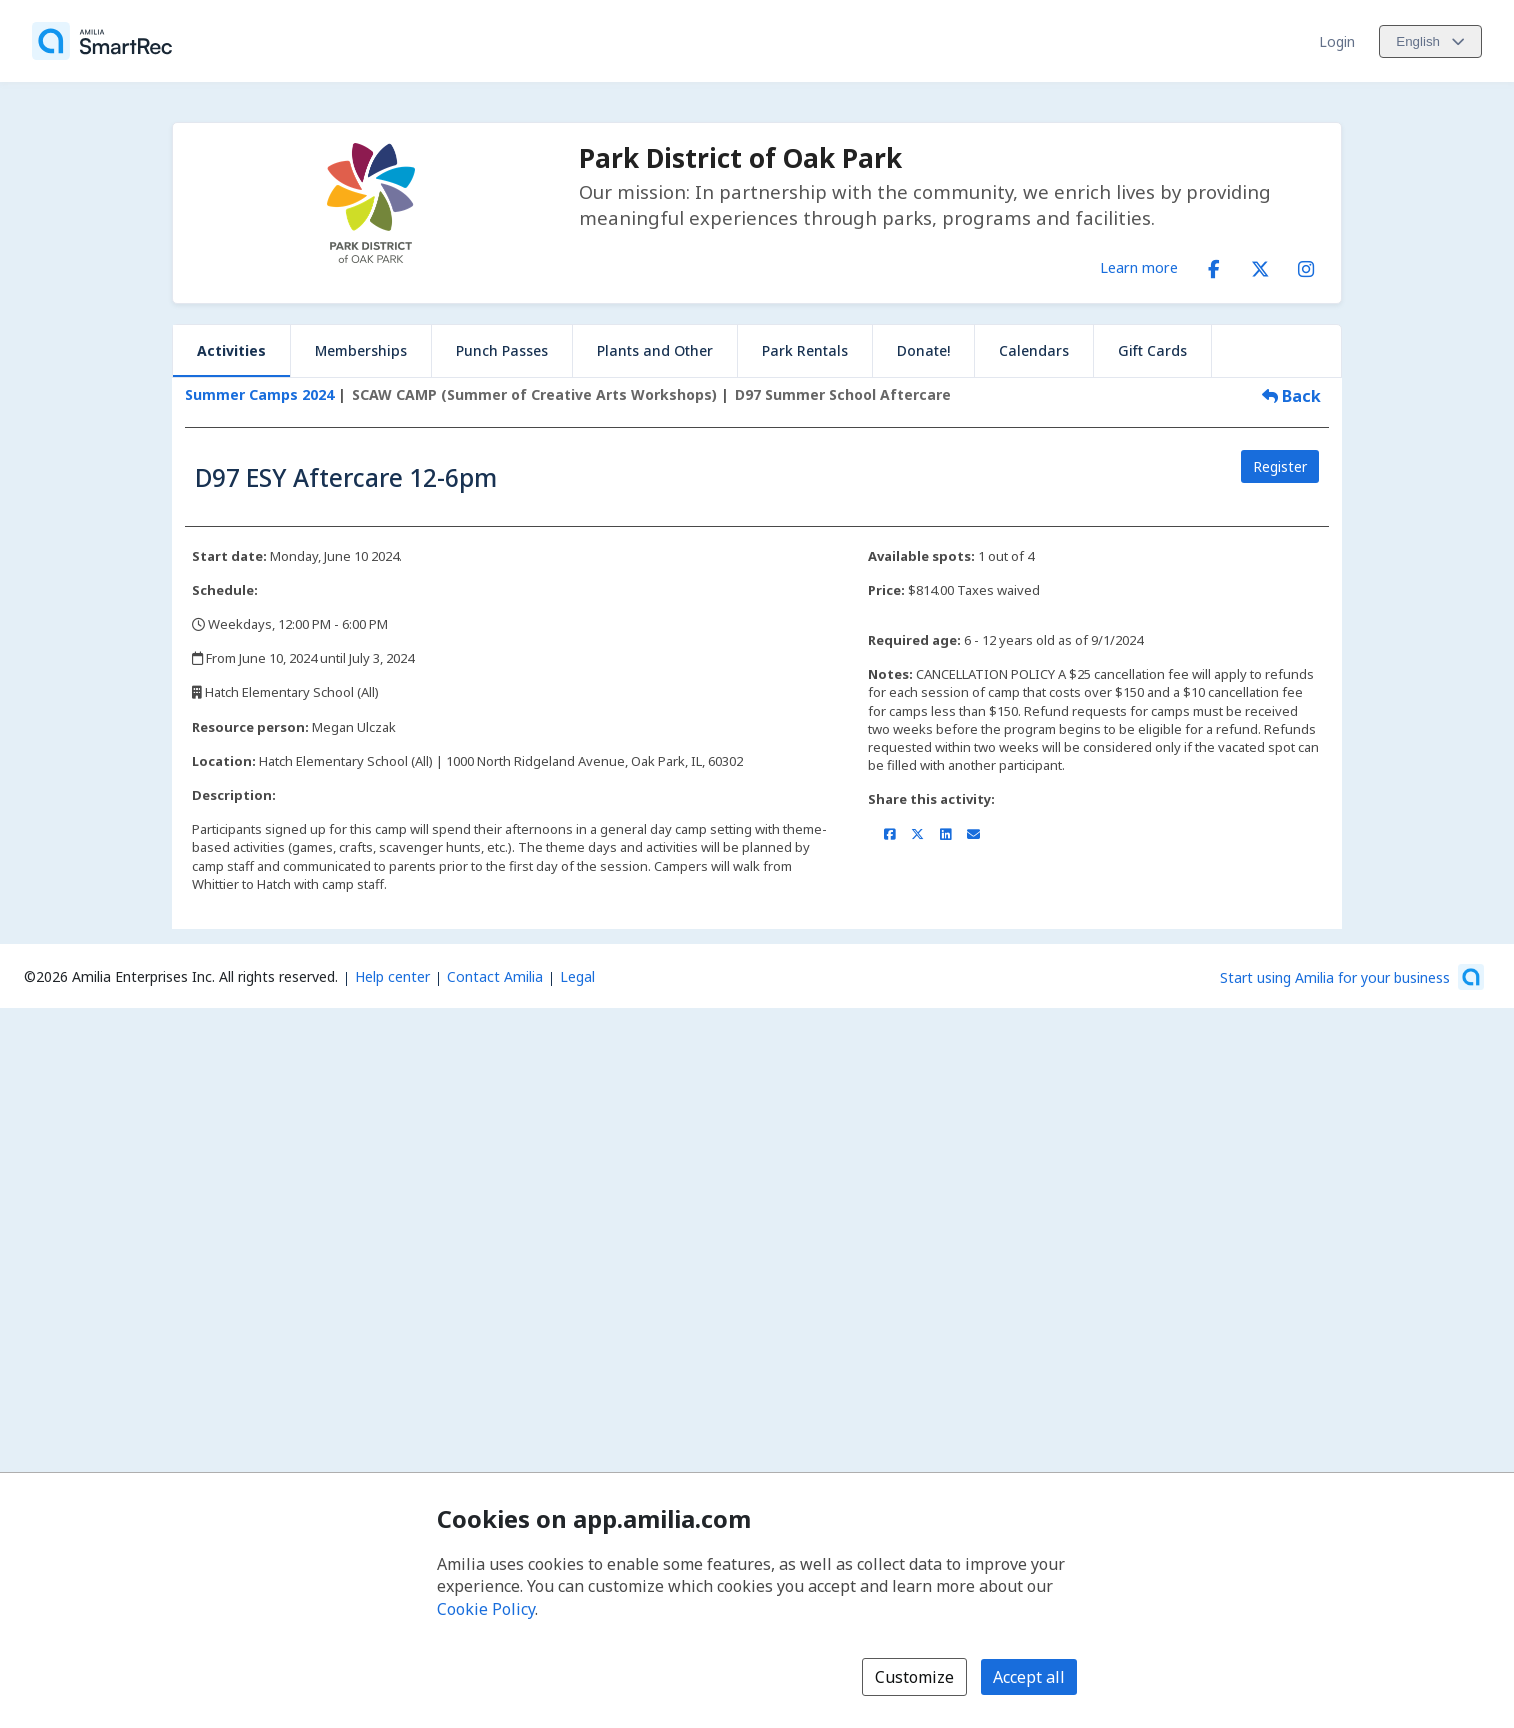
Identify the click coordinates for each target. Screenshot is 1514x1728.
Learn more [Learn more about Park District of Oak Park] (1139, 267)
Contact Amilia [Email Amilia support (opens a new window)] (495, 976)
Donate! (923, 350)
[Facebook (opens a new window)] (1214, 265)
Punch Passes (502, 350)
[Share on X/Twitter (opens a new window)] (917, 834)
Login (1337, 41)
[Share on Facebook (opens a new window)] (889, 834)
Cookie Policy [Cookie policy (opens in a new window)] (486, 1609)
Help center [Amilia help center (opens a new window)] (392, 976)
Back (1291, 396)
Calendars (1034, 350)
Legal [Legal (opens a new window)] (577, 976)
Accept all (1029, 1677)
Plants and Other (655, 350)
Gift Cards (1152, 350)
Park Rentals (805, 350)
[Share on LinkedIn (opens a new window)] (945, 834)
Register (1280, 466)
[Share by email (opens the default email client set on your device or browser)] (973, 834)
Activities (231, 350)
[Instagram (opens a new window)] (1306, 265)
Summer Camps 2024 (259, 394)
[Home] (102, 41)
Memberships (361, 350)
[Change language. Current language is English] (1430, 41)
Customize (914, 1677)
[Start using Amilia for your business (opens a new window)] (1352, 977)
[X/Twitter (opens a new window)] (1260, 265)
